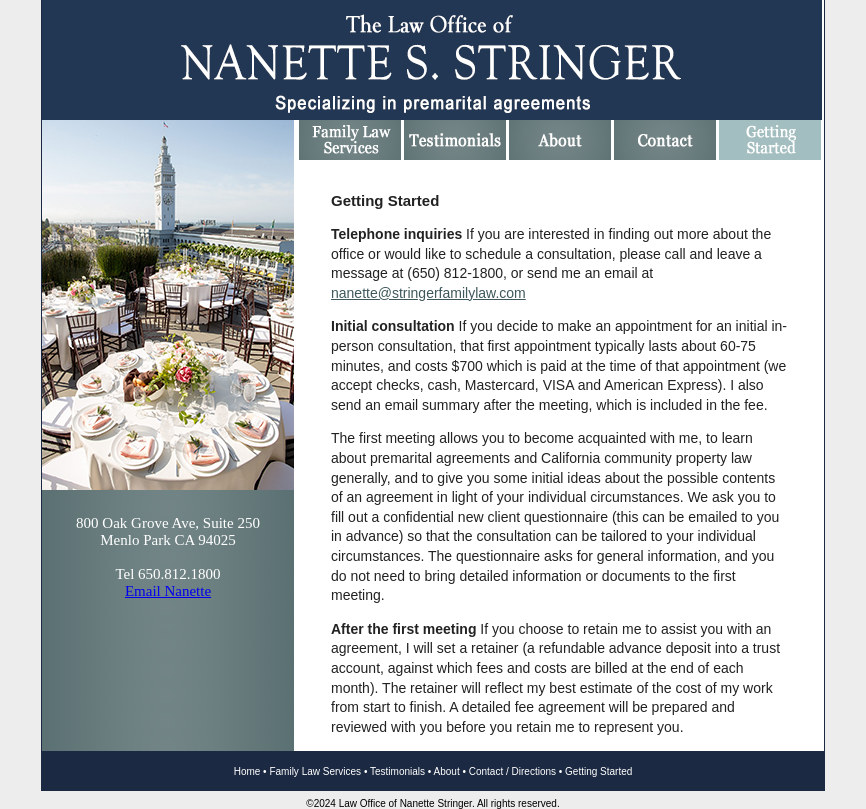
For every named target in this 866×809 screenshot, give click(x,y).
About (447, 771)
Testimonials (397, 771)
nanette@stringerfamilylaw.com (428, 293)
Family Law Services (315, 771)
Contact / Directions (512, 771)
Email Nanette (168, 591)
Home (247, 771)
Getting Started (598, 771)
